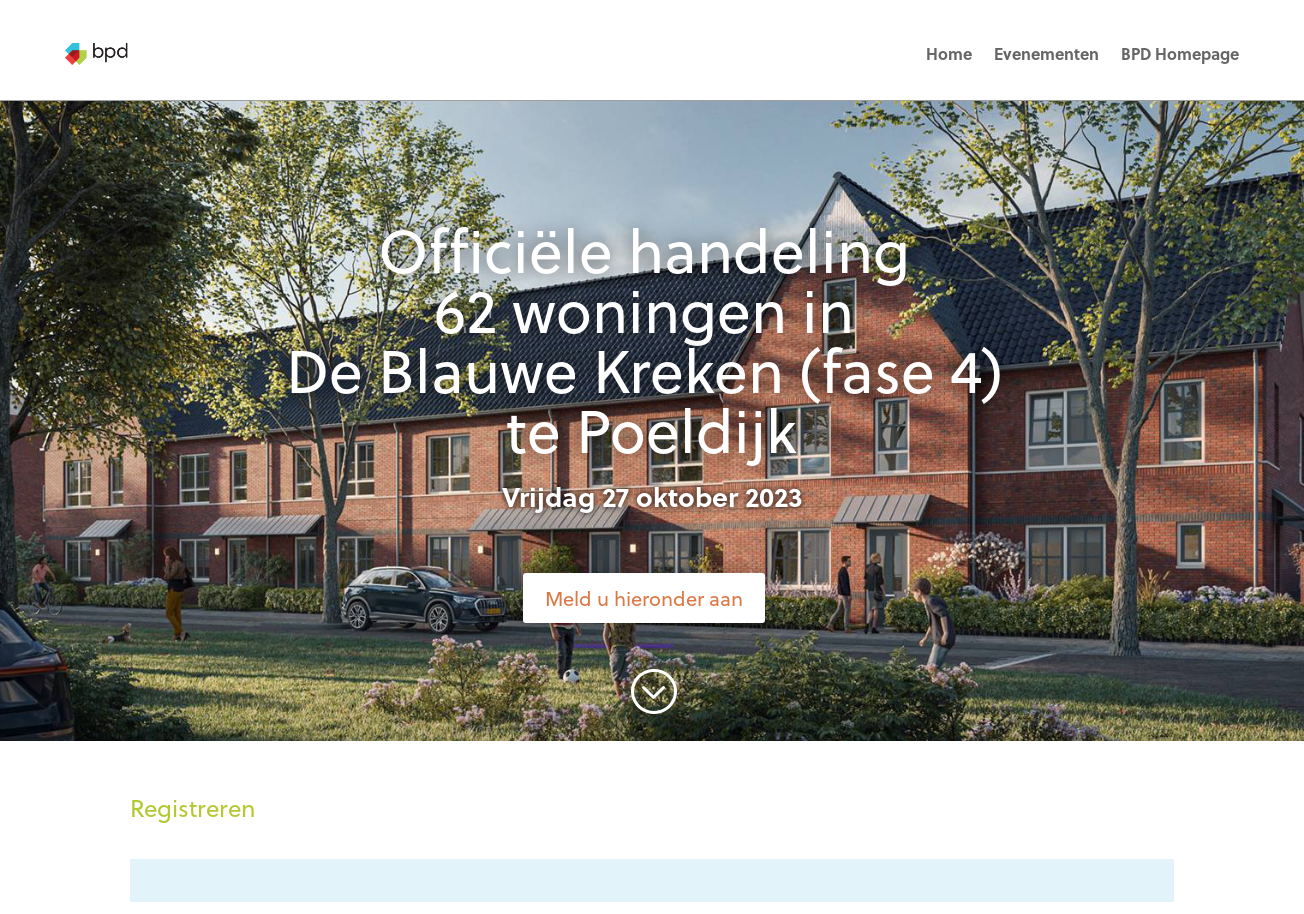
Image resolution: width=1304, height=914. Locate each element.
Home (949, 53)
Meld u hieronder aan (644, 598)
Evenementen (1046, 53)
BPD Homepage (1180, 53)
